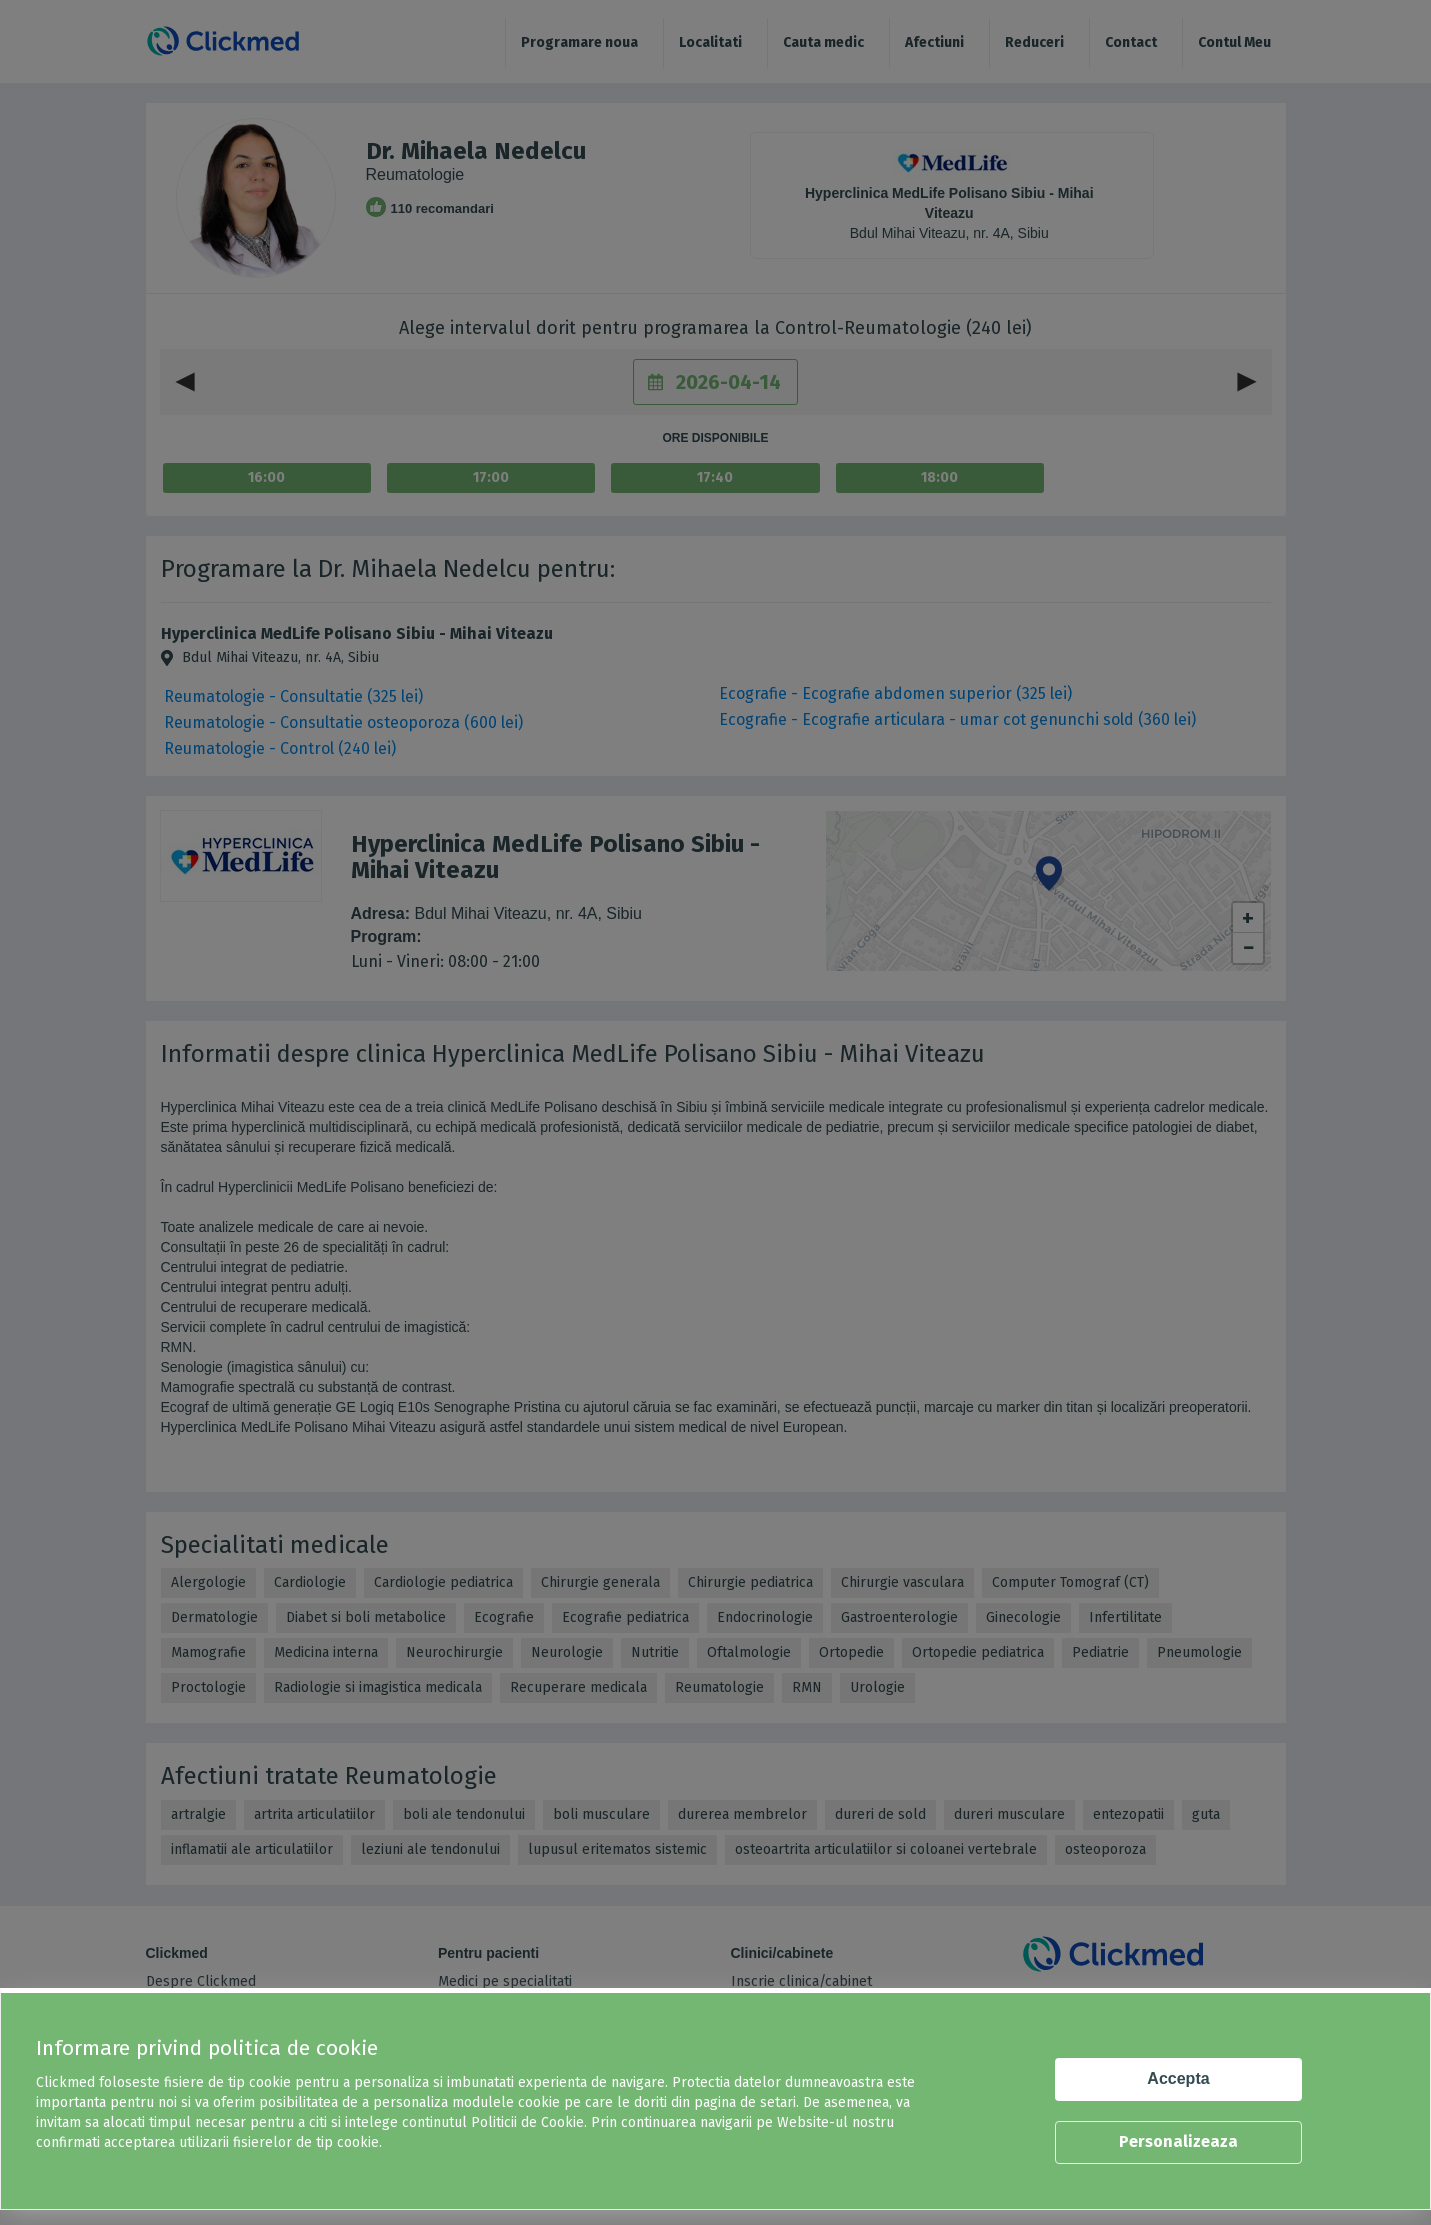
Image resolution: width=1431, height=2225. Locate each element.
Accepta (1178, 2078)
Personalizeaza (1178, 2141)
